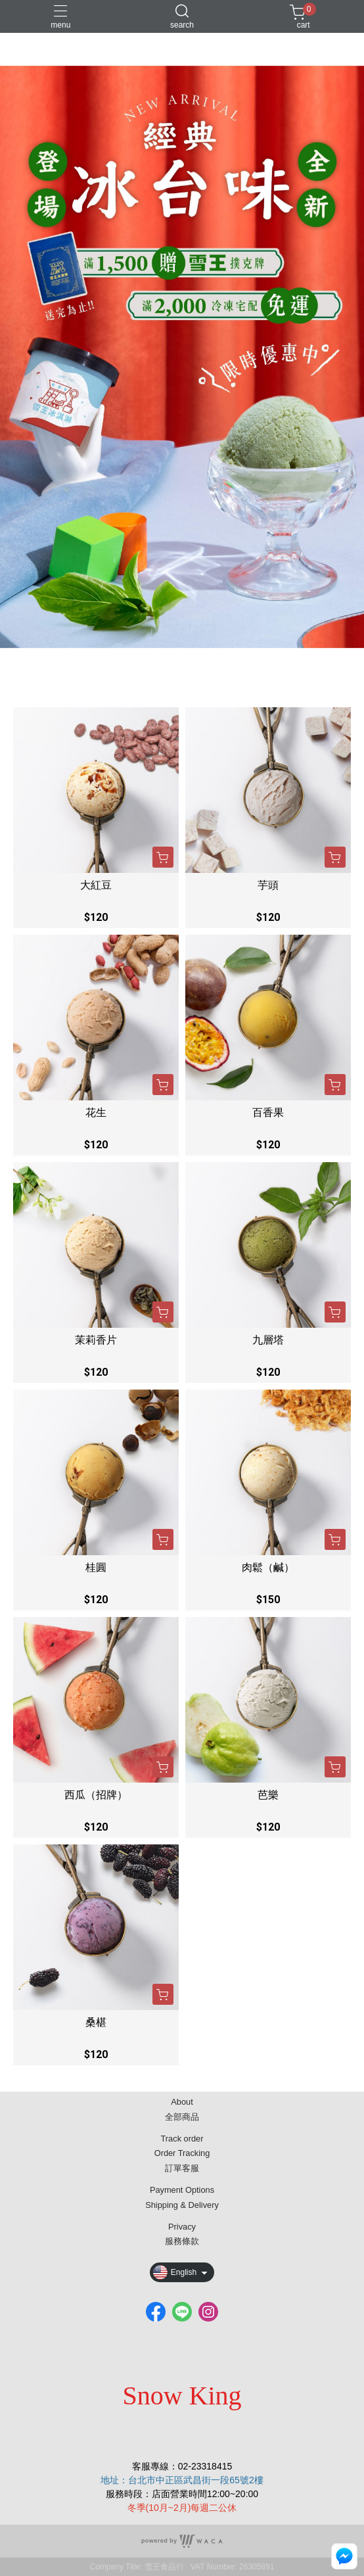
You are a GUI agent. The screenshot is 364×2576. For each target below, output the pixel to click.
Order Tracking (182, 2153)
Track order (182, 2139)
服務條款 (182, 2241)
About (182, 2102)
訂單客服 (182, 2169)
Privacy (182, 2227)
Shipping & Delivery (182, 2205)
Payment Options (182, 2190)
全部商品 (182, 2117)
